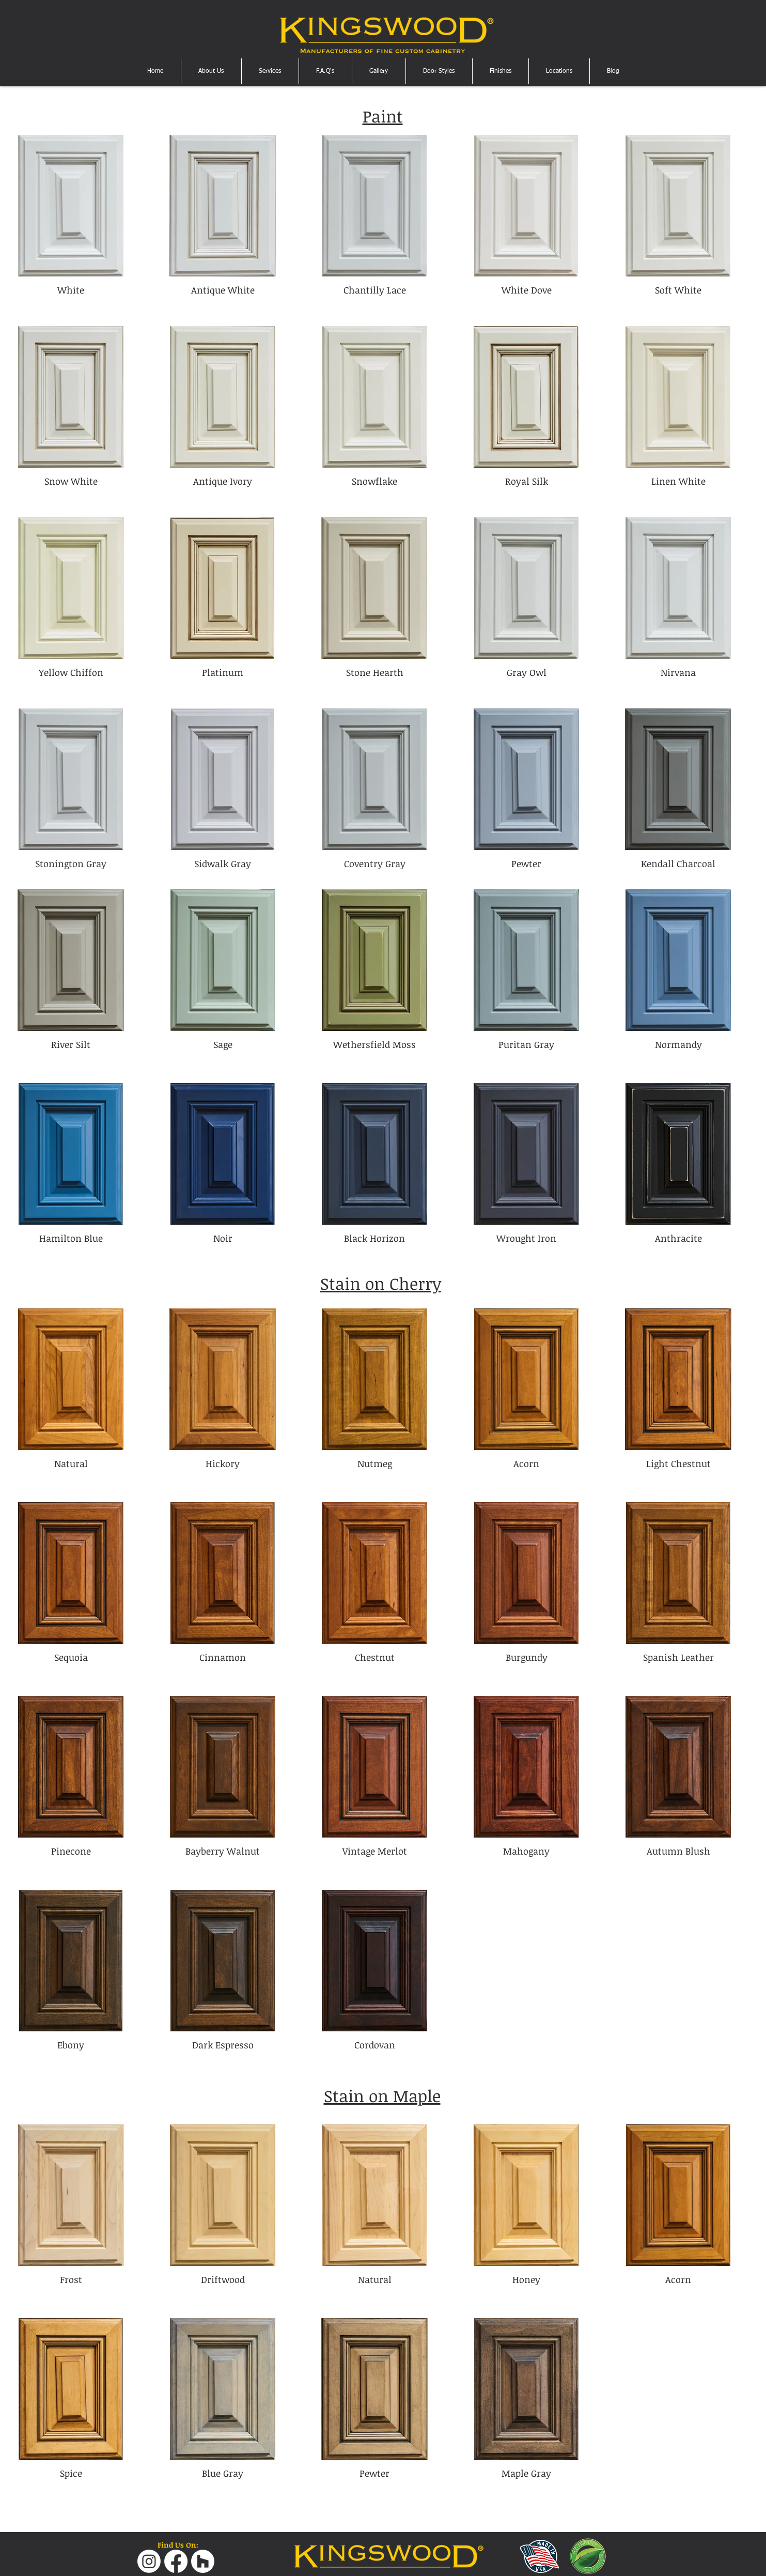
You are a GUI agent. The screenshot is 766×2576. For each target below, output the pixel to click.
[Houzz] (202, 2561)
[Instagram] (149, 2561)
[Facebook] (175, 2561)
